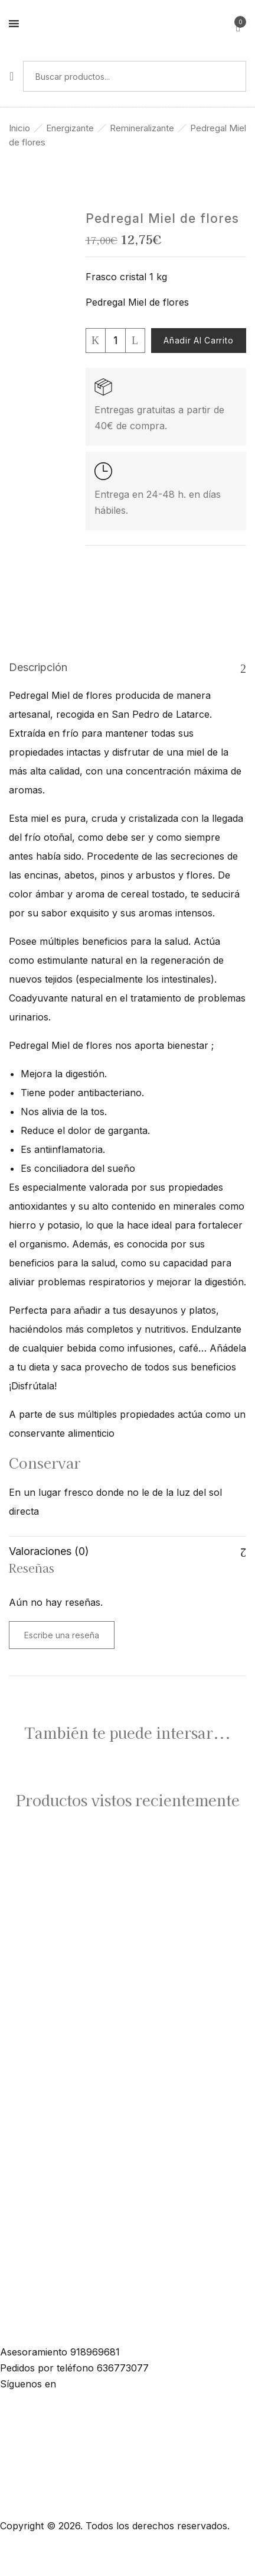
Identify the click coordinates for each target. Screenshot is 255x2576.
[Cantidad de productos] (115, 340)
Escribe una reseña (61, 1635)
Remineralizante (142, 128)
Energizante (70, 128)
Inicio (19, 128)
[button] (238, 25)
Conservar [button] (44, 1463)
